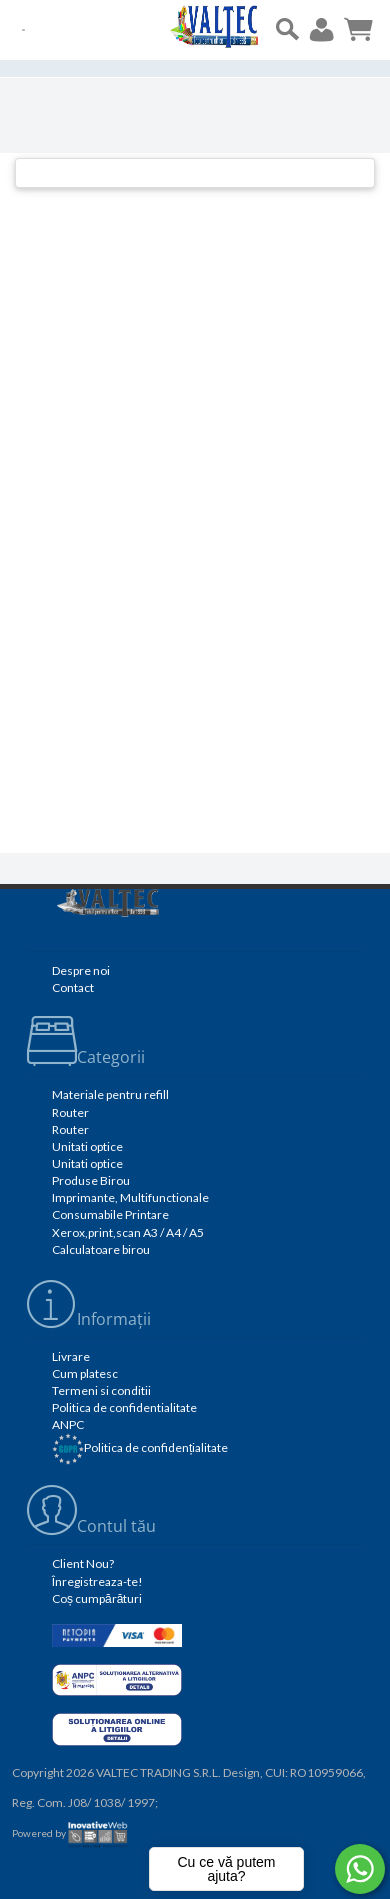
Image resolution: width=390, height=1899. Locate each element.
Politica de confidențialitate (140, 1447)
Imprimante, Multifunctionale (130, 1197)
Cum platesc (85, 1373)
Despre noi (81, 970)
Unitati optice (87, 1146)
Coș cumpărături (97, 1598)
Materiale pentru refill (110, 1094)
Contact (73, 987)
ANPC (68, 1424)
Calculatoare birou (101, 1249)
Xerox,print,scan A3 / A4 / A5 (128, 1232)
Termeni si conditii (101, 1390)
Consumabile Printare (110, 1214)
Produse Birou (91, 1180)
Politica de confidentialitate (124, 1407)
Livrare (71, 1356)
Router (70, 1112)
